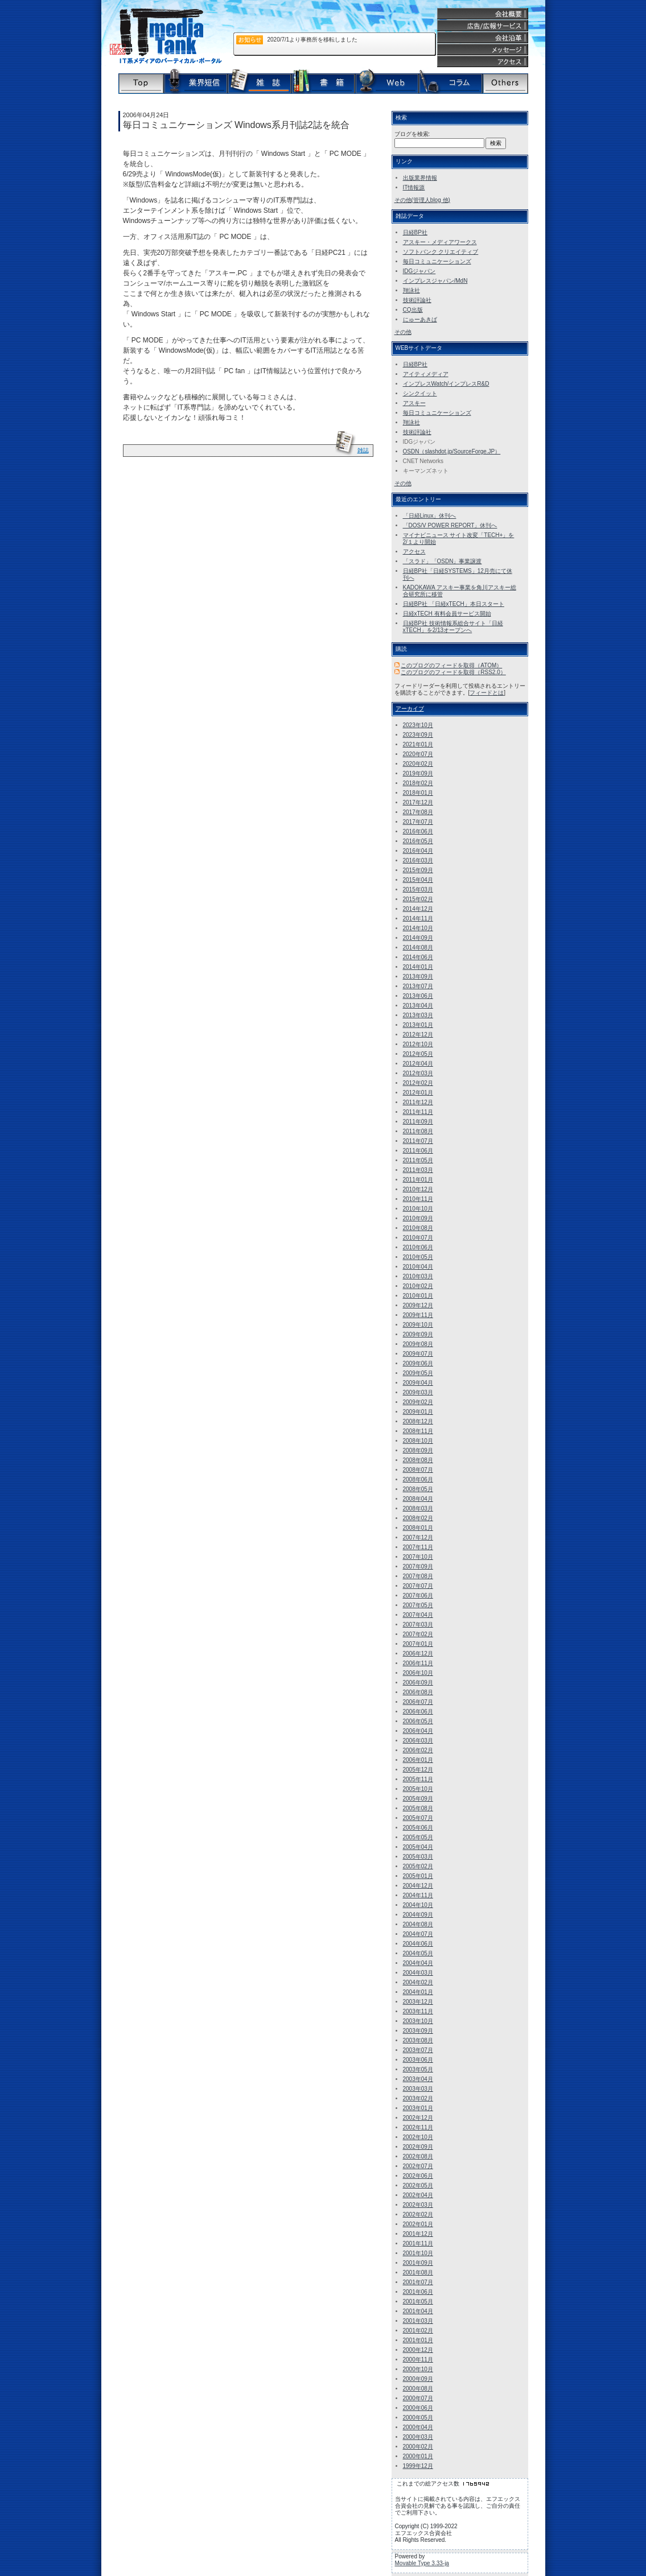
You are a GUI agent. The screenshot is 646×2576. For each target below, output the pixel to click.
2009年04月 (418, 1383)
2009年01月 (418, 1412)
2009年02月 (418, 1402)
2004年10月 (418, 1905)
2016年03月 (418, 860)
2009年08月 (418, 1344)
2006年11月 (418, 1663)
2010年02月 (418, 1286)
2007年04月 (418, 1615)
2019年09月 (418, 773)
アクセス (414, 551)
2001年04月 (418, 2311)
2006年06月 (418, 1711)
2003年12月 (418, 2002)
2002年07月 (418, 2166)
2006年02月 (418, 1750)
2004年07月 (418, 1934)
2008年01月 (418, 1528)
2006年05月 (418, 1721)
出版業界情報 (420, 178)
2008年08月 (418, 1460)
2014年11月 (418, 918)
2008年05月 (418, 1489)
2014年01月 (418, 967)
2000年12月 (418, 2350)
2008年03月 (418, 1508)
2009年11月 (418, 1315)
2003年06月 (418, 2060)
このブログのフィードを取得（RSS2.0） (453, 672)
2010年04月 (418, 1267)
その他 (403, 332)
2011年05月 (418, 1160)
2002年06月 (418, 2176)
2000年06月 (418, 2408)
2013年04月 (418, 1005)
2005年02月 (418, 1866)
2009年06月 (418, 1363)
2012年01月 (418, 1092)
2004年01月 (418, 1992)
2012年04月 (418, 1063)
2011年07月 (418, 1141)
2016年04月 (418, 851)
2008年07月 (418, 1470)
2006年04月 (418, 1731)
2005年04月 (418, 1847)
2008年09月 (418, 1450)
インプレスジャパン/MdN (435, 281)
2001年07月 (418, 2282)
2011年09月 (418, 1121)
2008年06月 (418, 1479)
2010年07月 (418, 1238)
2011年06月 (418, 1150)
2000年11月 (418, 2359)
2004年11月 (418, 1895)
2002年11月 (418, 2127)
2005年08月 (418, 1808)
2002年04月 (418, 2195)
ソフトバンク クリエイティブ (441, 252)
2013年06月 (418, 996)
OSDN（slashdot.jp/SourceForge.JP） (452, 451)
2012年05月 (418, 1054)
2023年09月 (418, 735)
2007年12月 (418, 1537)
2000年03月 (418, 2437)
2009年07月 (418, 1354)
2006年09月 (418, 1682)
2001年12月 (418, 2234)
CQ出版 (413, 310)
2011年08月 (418, 1131)
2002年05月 (418, 2185)
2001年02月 (418, 2330)
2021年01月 (418, 744)
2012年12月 (418, 1034)
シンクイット (420, 393)
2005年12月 (418, 1769)
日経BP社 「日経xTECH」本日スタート (453, 604)
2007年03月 (418, 1624)
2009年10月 (418, 1325)
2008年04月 (418, 1499)
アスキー (414, 403)
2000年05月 (418, 2417)
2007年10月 (418, 1557)
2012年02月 (418, 1083)
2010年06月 (418, 1247)
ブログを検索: (412, 134)
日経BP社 (415, 232)
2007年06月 (418, 1595)
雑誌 (363, 450)
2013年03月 (418, 1015)
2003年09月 (418, 2031)
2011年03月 (418, 1170)
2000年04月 (418, 2427)
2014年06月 (418, 957)
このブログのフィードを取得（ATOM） (451, 665)
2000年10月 (418, 2369)
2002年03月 (418, 2205)
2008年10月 (418, 1441)
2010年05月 (418, 1257)
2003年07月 (418, 2050)
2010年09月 (418, 1218)
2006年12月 (418, 1653)
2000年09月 (418, 2379)
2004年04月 (418, 1963)
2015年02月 (418, 899)
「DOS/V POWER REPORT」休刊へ (450, 525)
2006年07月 (418, 1702)
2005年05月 (418, 1837)
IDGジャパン (419, 271)
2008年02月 (418, 1518)
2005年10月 (418, 1789)
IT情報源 (414, 187)
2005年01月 (418, 1876)
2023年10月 (418, 725)
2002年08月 (418, 2156)
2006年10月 (418, 1673)
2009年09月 (418, 1334)
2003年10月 (418, 2021)
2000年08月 (418, 2388)
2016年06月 (418, 831)
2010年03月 (418, 1276)
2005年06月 (418, 1827)
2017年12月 (418, 802)
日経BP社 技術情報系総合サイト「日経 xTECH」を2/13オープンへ (453, 626)
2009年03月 (418, 1392)
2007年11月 (418, 1547)
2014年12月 (418, 909)
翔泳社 (411, 290)
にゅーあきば (420, 319)
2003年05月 (418, 2069)
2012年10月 (418, 1044)
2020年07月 (418, 754)
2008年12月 (418, 1421)
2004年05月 (418, 1953)
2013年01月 (418, 1025)
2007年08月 (418, 1576)
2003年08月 (418, 2040)
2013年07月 (418, 986)
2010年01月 (418, 1296)
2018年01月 (418, 793)
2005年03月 (418, 1856)
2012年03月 (418, 1073)
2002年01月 (418, 2224)
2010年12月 (418, 1189)
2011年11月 (418, 1112)
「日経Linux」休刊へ (429, 516)
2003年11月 (418, 2011)
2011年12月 (418, 1102)
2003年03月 (418, 2089)
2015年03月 (418, 889)
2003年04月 (418, 2079)
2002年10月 (418, 2137)
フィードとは (487, 693)
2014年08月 (418, 947)
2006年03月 (418, 1740)
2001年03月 (418, 2321)
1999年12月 (418, 2466)
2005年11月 (418, 1779)
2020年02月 (418, 764)
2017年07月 (418, 822)
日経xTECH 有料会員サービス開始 (447, 613)
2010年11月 (418, 1199)
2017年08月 (418, 812)
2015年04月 (418, 880)
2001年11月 (418, 2243)
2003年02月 (418, 2098)
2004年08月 (418, 1924)
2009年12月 (418, 1305)
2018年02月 (418, 783)
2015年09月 (418, 870)
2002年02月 (418, 2214)
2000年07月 (418, 2398)
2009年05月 (418, 1373)
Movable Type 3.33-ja (422, 2563)
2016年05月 (418, 841)
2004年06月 (418, 1944)
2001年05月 (418, 2301)
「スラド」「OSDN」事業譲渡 (442, 561)
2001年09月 (418, 2263)
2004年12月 (418, 1886)
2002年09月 (418, 2147)
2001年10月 (418, 2253)
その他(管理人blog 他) (422, 200)
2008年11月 (418, 1431)
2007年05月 (418, 1605)
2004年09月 (418, 1915)
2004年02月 (418, 1982)
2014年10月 (418, 928)
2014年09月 (418, 938)
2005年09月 (418, 1798)
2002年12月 (418, 2118)
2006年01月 (418, 1760)
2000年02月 (418, 2446)
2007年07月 (418, 1586)
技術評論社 (417, 300)
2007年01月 (418, 1644)
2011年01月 (418, 1179)
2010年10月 (418, 1209)
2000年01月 (418, 2456)
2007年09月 (418, 1566)
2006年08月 (418, 1692)
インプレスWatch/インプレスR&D (446, 384)
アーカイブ (410, 708)
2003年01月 (418, 2108)
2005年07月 (418, 1818)
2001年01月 (418, 2340)
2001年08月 (418, 2272)
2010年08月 (418, 1228)
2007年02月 (418, 1634)
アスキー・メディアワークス (440, 242)
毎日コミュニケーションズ (437, 261)
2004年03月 (418, 1973)
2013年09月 (418, 976)
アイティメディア (426, 374)
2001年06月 (418, 2292)
